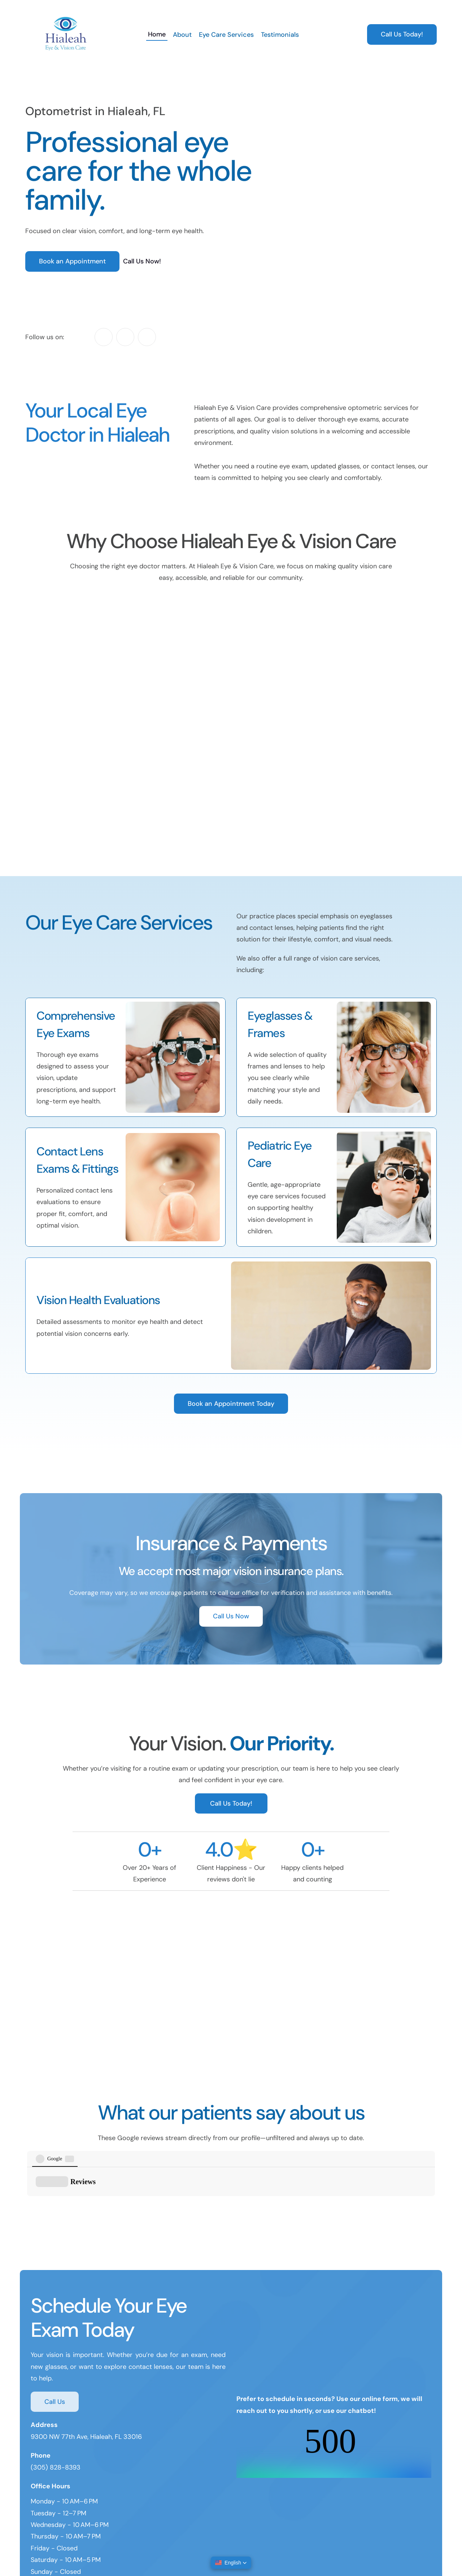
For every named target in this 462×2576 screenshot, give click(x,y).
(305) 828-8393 (55, 2415)
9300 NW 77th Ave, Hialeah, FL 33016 (86, 2384)
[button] (231, 2562)
